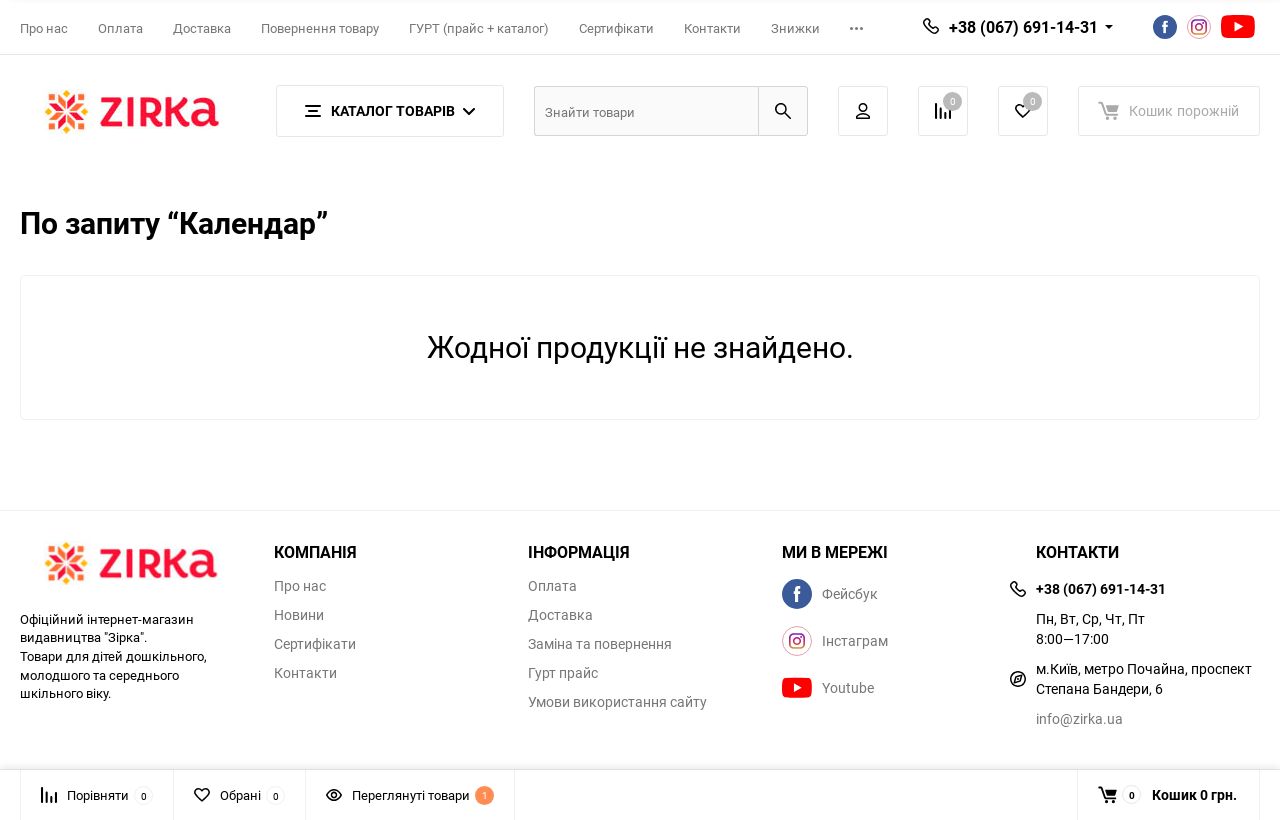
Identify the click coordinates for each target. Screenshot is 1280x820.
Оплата (120, 28)
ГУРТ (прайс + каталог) (479, 28)
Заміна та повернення (600, 644)
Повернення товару (320, 28)
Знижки (795, 28)
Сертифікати (616, 28)
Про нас (44, 28)
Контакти (712, 28)
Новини (299, 615)
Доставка (202, 28)
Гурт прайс (563, 673)
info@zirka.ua (1079, 718)
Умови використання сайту (617, 702)
